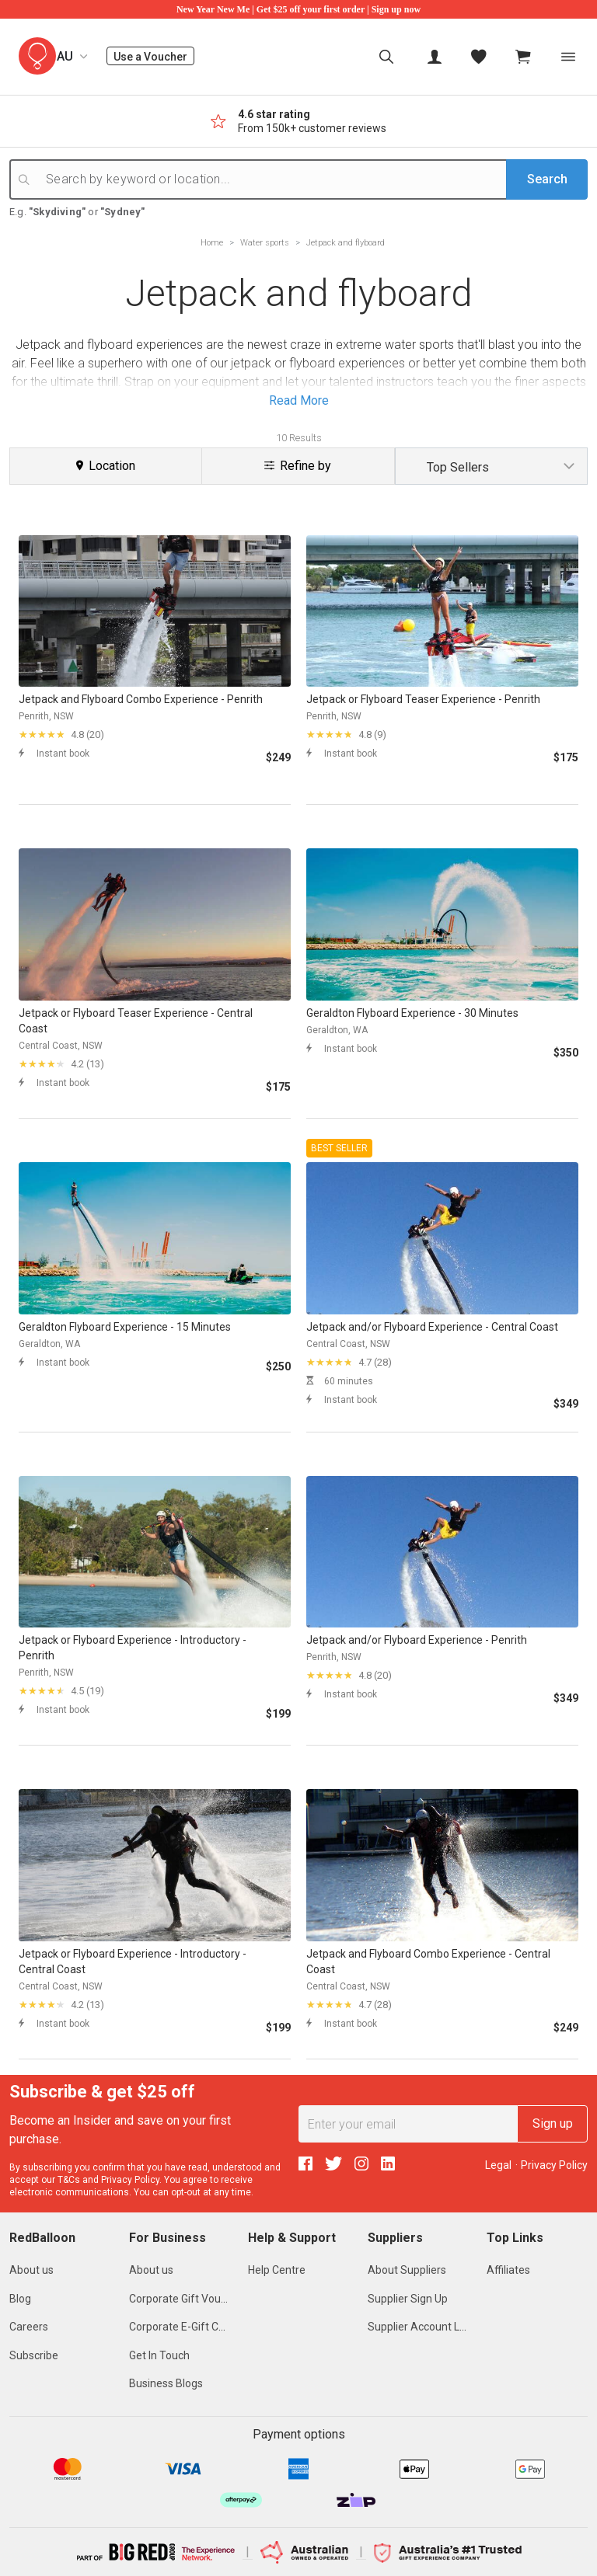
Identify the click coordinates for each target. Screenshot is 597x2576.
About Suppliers (407, 2270)
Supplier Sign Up (408, 2298)
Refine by (297, 465)
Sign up (552, 2123)
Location (105, 465)
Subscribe (33, 2355)
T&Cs (69, 2179)
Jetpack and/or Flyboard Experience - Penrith (416, 1640)
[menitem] (479, 56)
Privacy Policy (130, 2179)
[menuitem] (386, 56)
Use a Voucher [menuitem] (153, 56)
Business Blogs (166, 2383)
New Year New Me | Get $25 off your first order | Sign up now (298, 9)
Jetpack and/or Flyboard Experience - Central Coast (432, 1327)
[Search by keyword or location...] (310, 179)
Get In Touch (159, 2355)
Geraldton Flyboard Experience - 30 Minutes (412, 1013)
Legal (498, 2165)
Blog (20, 2298)
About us (31, 2270)
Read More (299, 400)
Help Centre (276, 2270)
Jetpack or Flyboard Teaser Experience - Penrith (423, 699)
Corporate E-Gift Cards (184, 2326)
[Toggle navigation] (568, 57)
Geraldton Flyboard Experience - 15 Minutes (125, 1327)
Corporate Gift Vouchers (188, 2298)
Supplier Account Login (424, 2326)
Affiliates (508, 2270)
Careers (28, 2326)
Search (547, 179)
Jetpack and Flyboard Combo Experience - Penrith (141, 699)
